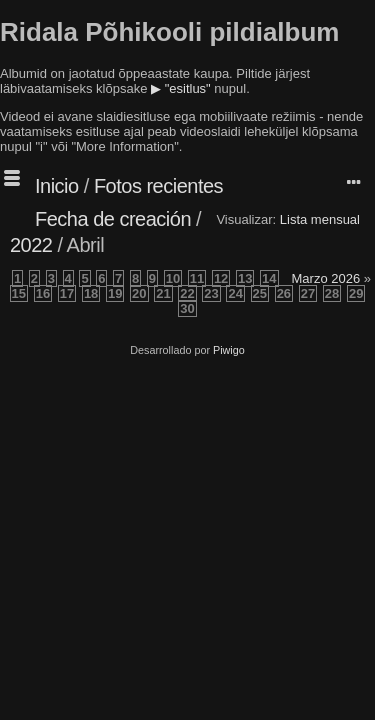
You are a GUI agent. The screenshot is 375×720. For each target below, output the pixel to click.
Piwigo (229, 350)
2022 (31, 245)
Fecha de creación (113, 219)
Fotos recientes (158, 186)
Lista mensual (320, 219)
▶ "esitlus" (181, 88)
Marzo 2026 (326, 278)
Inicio (57, 186)
